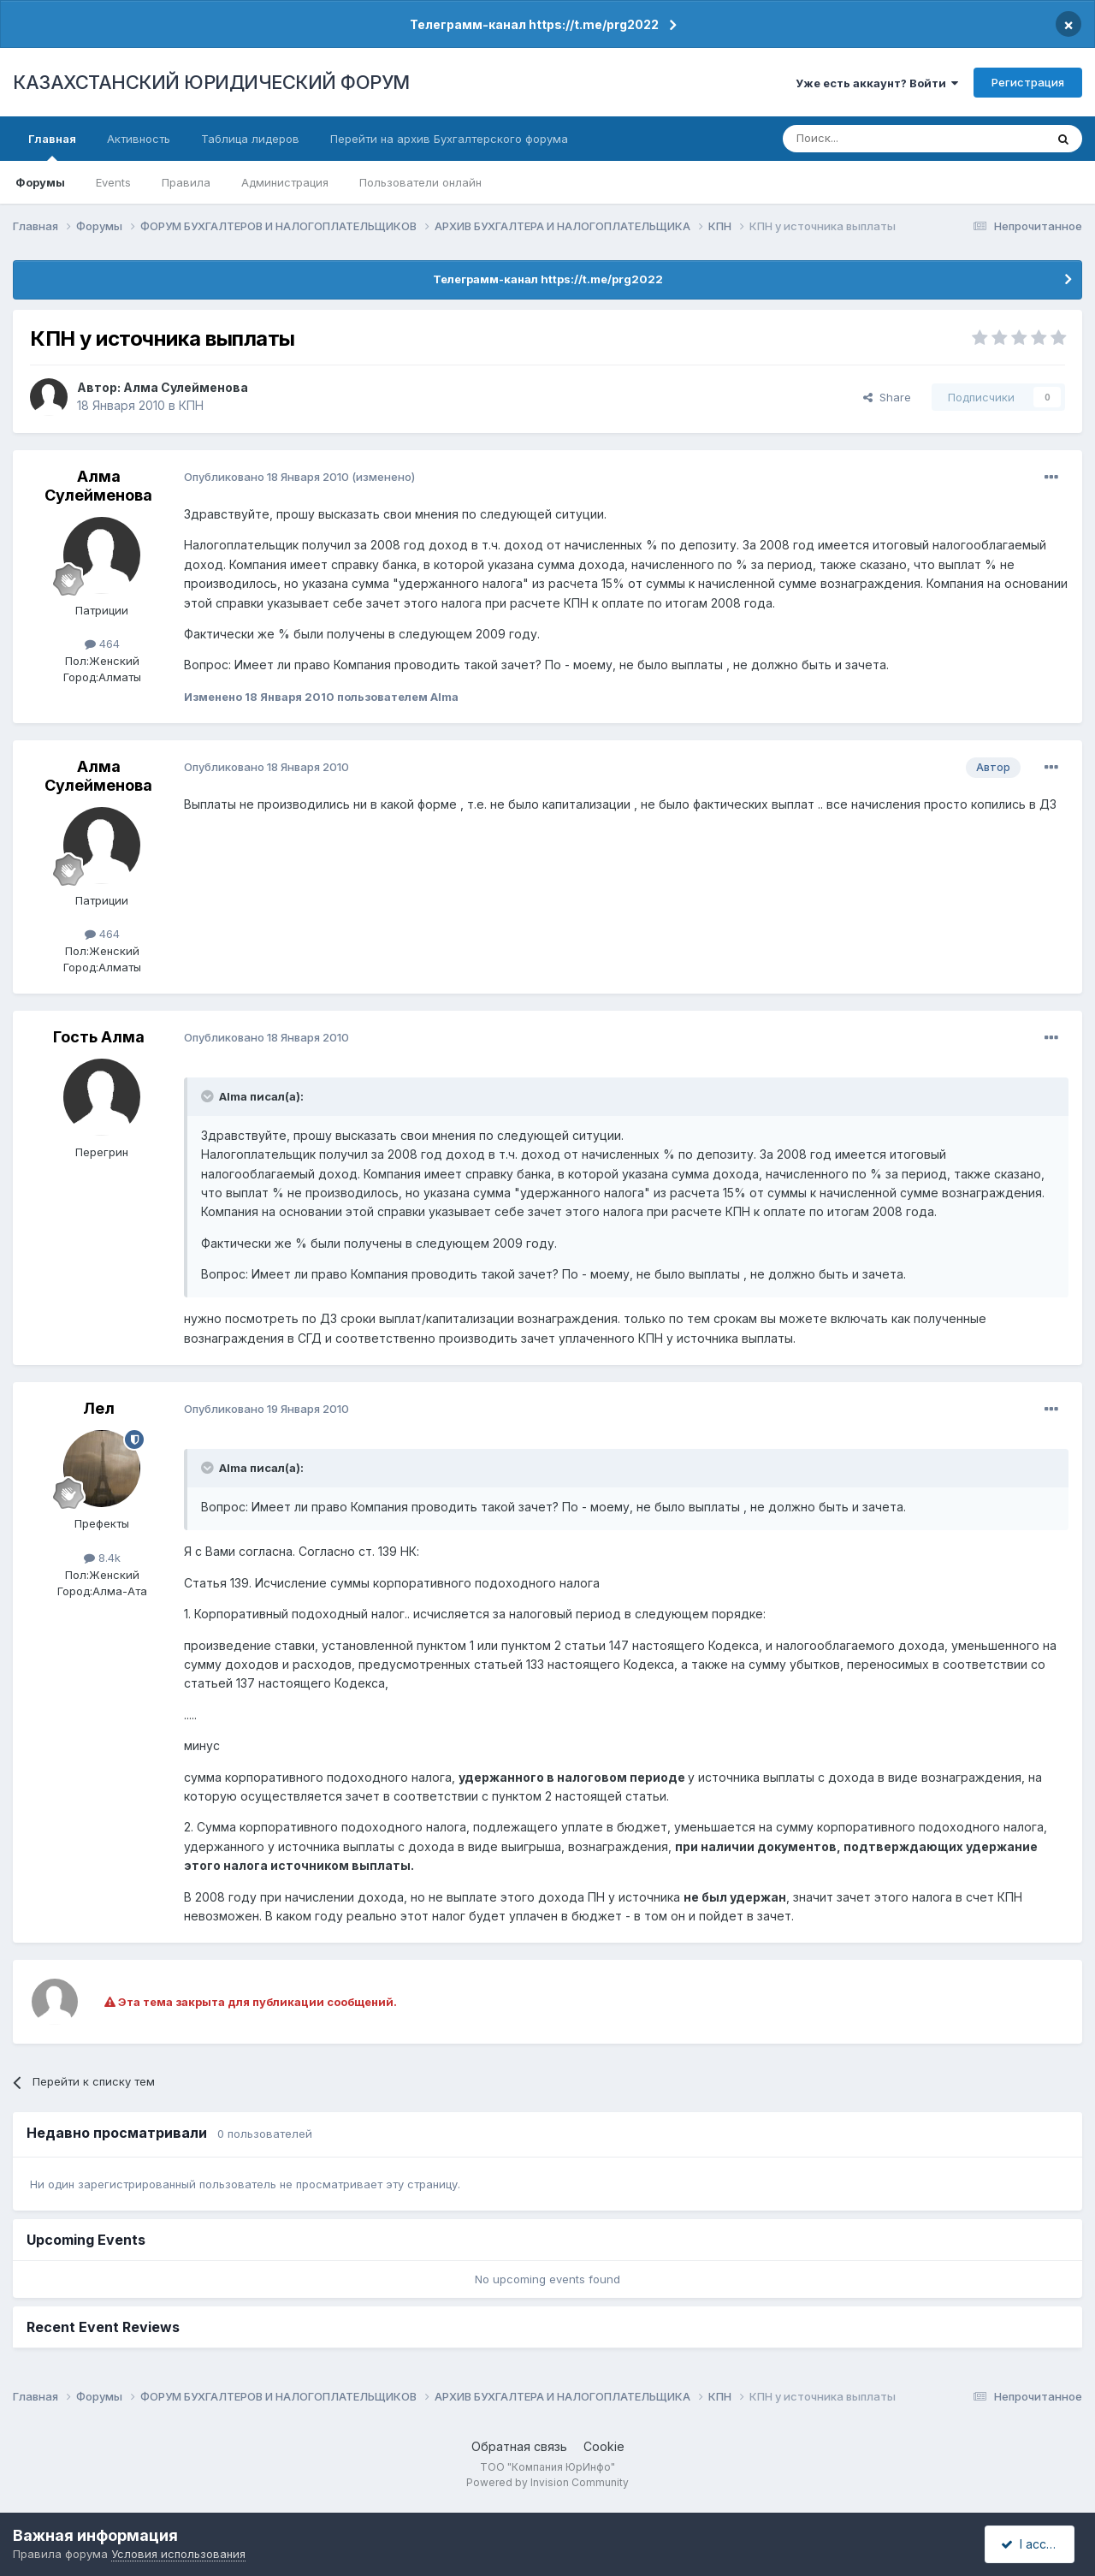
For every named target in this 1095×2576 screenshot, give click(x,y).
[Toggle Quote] (208, 1096)
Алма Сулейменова (185, 387)
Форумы (40, 182)
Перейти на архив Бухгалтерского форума (449, 138)
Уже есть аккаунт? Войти (877, 83)
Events (113, 182)
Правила (186, 182)
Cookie (603, 2446)
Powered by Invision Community (547, 2482)
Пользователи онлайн (420, 182)
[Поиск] (866, 138)
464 (102, 643)
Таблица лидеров (250, 138)
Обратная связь (519, 2446)
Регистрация (1027, 82)
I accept (1032, 2544)
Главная (52, 146)
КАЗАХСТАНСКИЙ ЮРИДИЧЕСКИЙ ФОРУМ (211, 82)
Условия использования (178, 2554)
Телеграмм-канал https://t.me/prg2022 (534, 24)
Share (887, 397)
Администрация (284, 182)
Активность (138, 138)
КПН (191, 405)
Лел (99, 1408)
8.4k (102, 1557)
